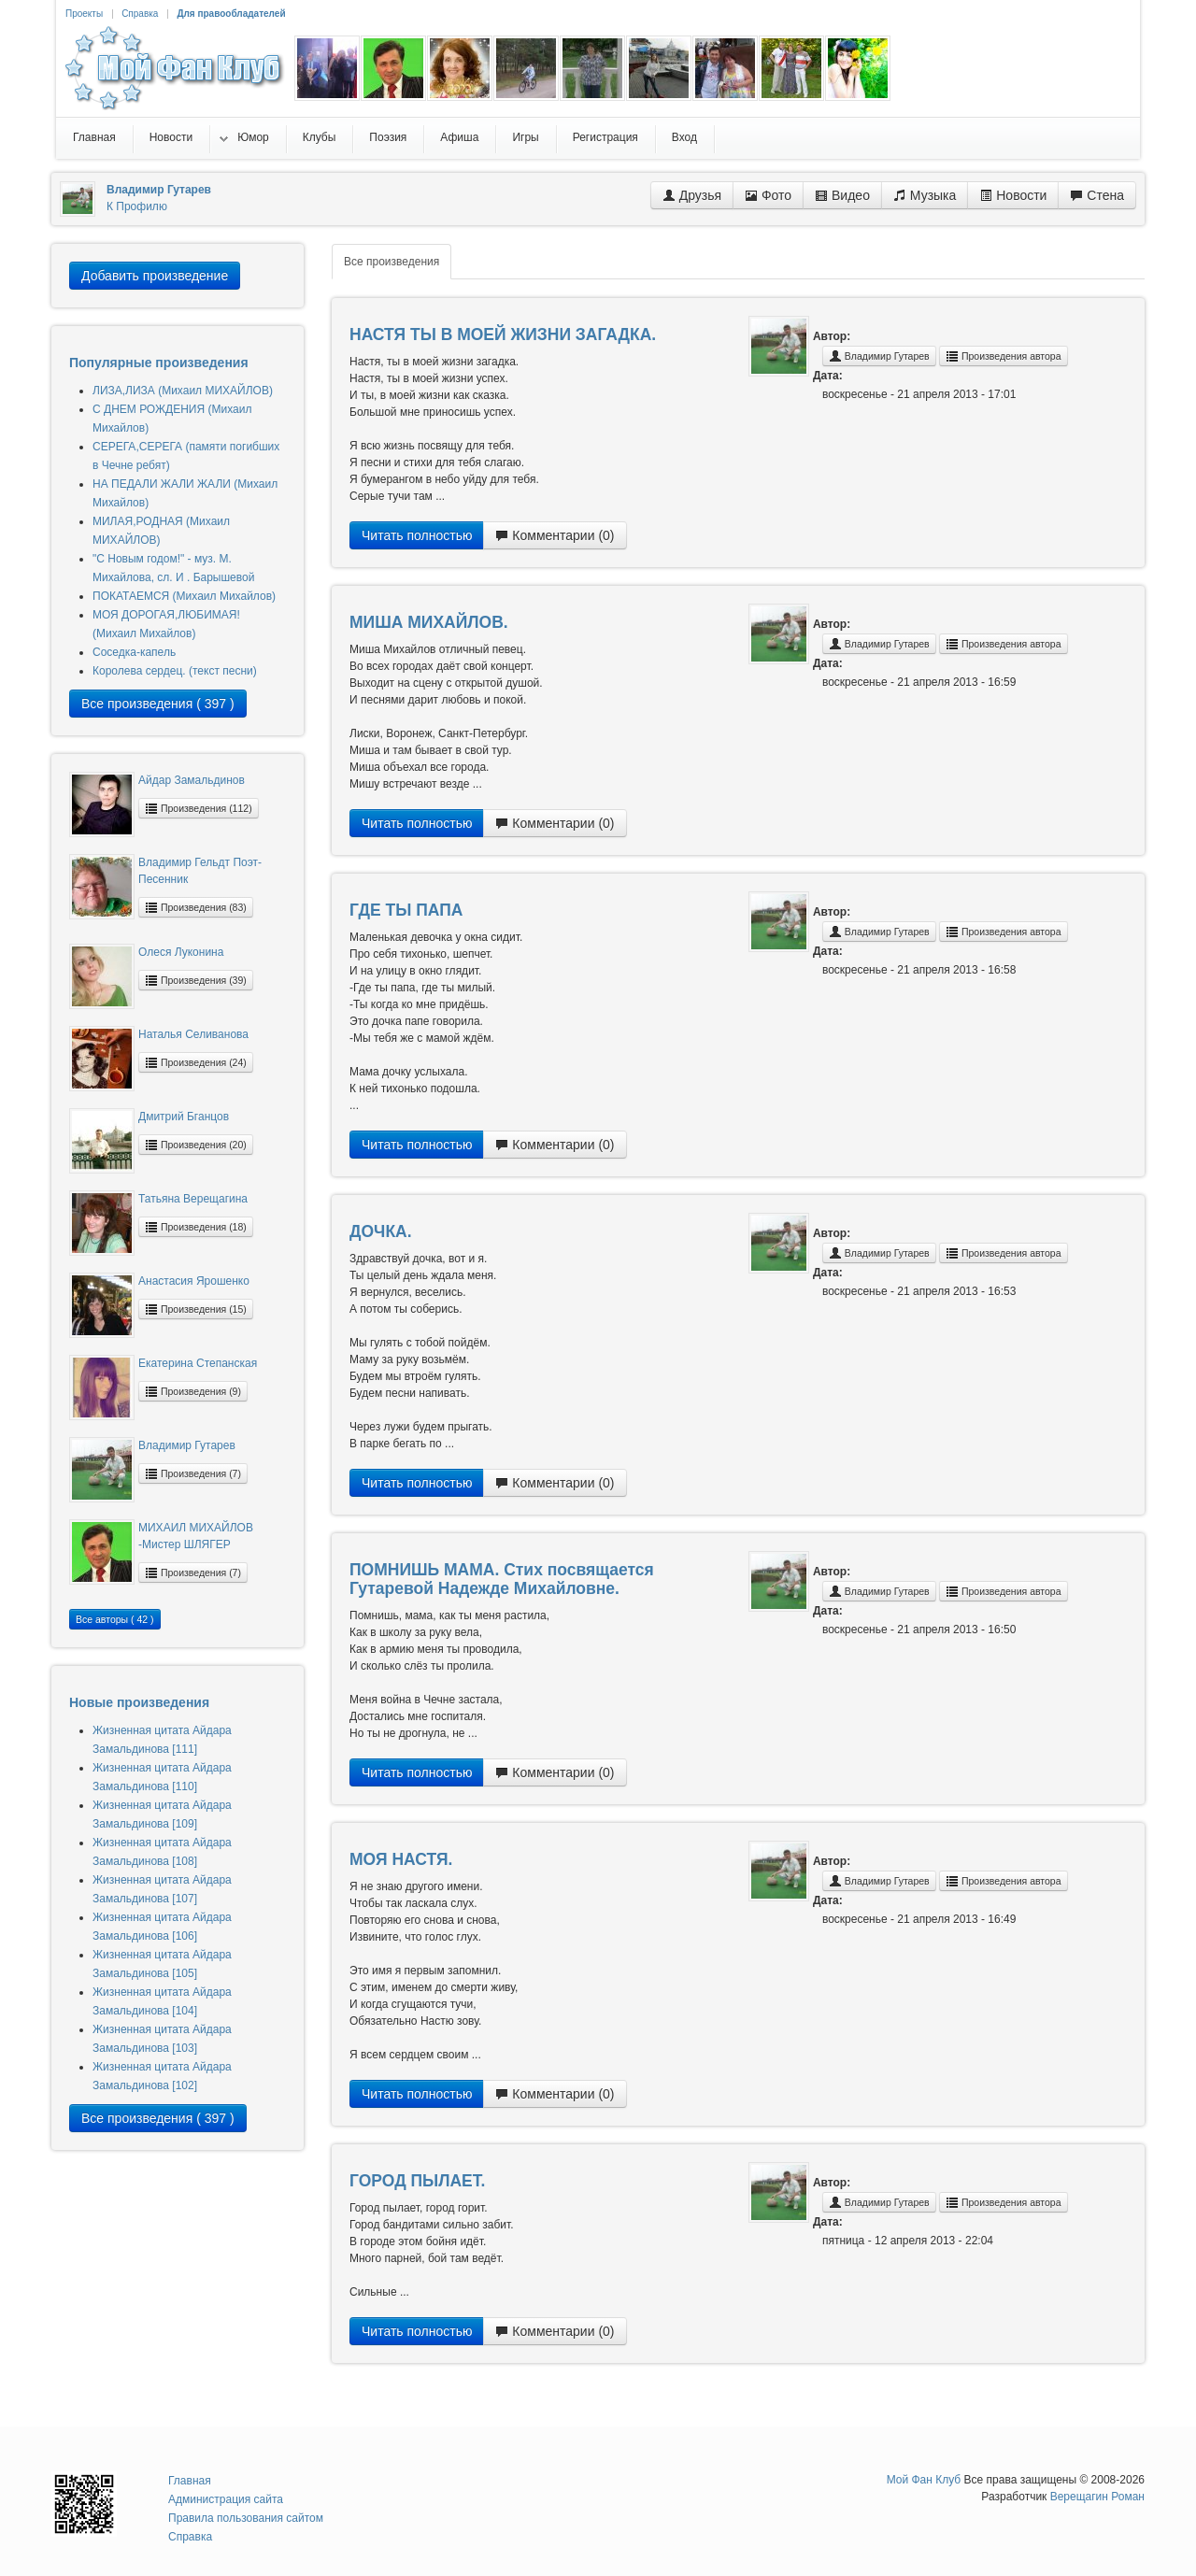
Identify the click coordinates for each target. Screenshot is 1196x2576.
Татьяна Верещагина (193, 1198)
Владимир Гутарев (186, 1445)
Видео (842, 195)
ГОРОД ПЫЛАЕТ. (417, 2180)
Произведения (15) (196, 1309)
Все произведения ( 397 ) (158, 703)
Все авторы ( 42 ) (115, 1619)
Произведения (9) (193, 1391)
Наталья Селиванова (193, 1034)
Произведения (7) (193, 1473)
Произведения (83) (196, 907)
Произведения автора (1003, 356)
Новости (1012, 195)
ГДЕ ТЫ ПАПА (406, 910)
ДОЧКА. (380, 1231)
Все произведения (391, 261)
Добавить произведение (154, 275)
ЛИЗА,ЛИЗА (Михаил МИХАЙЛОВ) (183, 390)
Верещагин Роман (1097, 2496)
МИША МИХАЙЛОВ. (428, 622)
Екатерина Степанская (197, 1363)
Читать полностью (417, 535)
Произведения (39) (196, 980)
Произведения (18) (196, 1226)
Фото (768, 195)
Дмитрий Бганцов (183, 1116)
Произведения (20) (196, 1144)
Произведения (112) (198, 808)
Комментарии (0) (554, 535)
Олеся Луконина (180, 952)
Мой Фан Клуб (924, 2479)
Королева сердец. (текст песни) (175, 670)
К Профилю (137, 206)
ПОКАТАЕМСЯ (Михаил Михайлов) (184, 596)
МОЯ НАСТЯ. (400, 1859)
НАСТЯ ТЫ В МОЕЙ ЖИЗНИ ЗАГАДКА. (502, 334)
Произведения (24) (196, 1062)
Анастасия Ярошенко (193, 1281)
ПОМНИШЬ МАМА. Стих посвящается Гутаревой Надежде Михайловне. (501, 1579)
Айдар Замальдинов (191, 780)
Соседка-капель (134, 652)
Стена (1097, 195)
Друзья (691, 195)
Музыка (924, 195)
